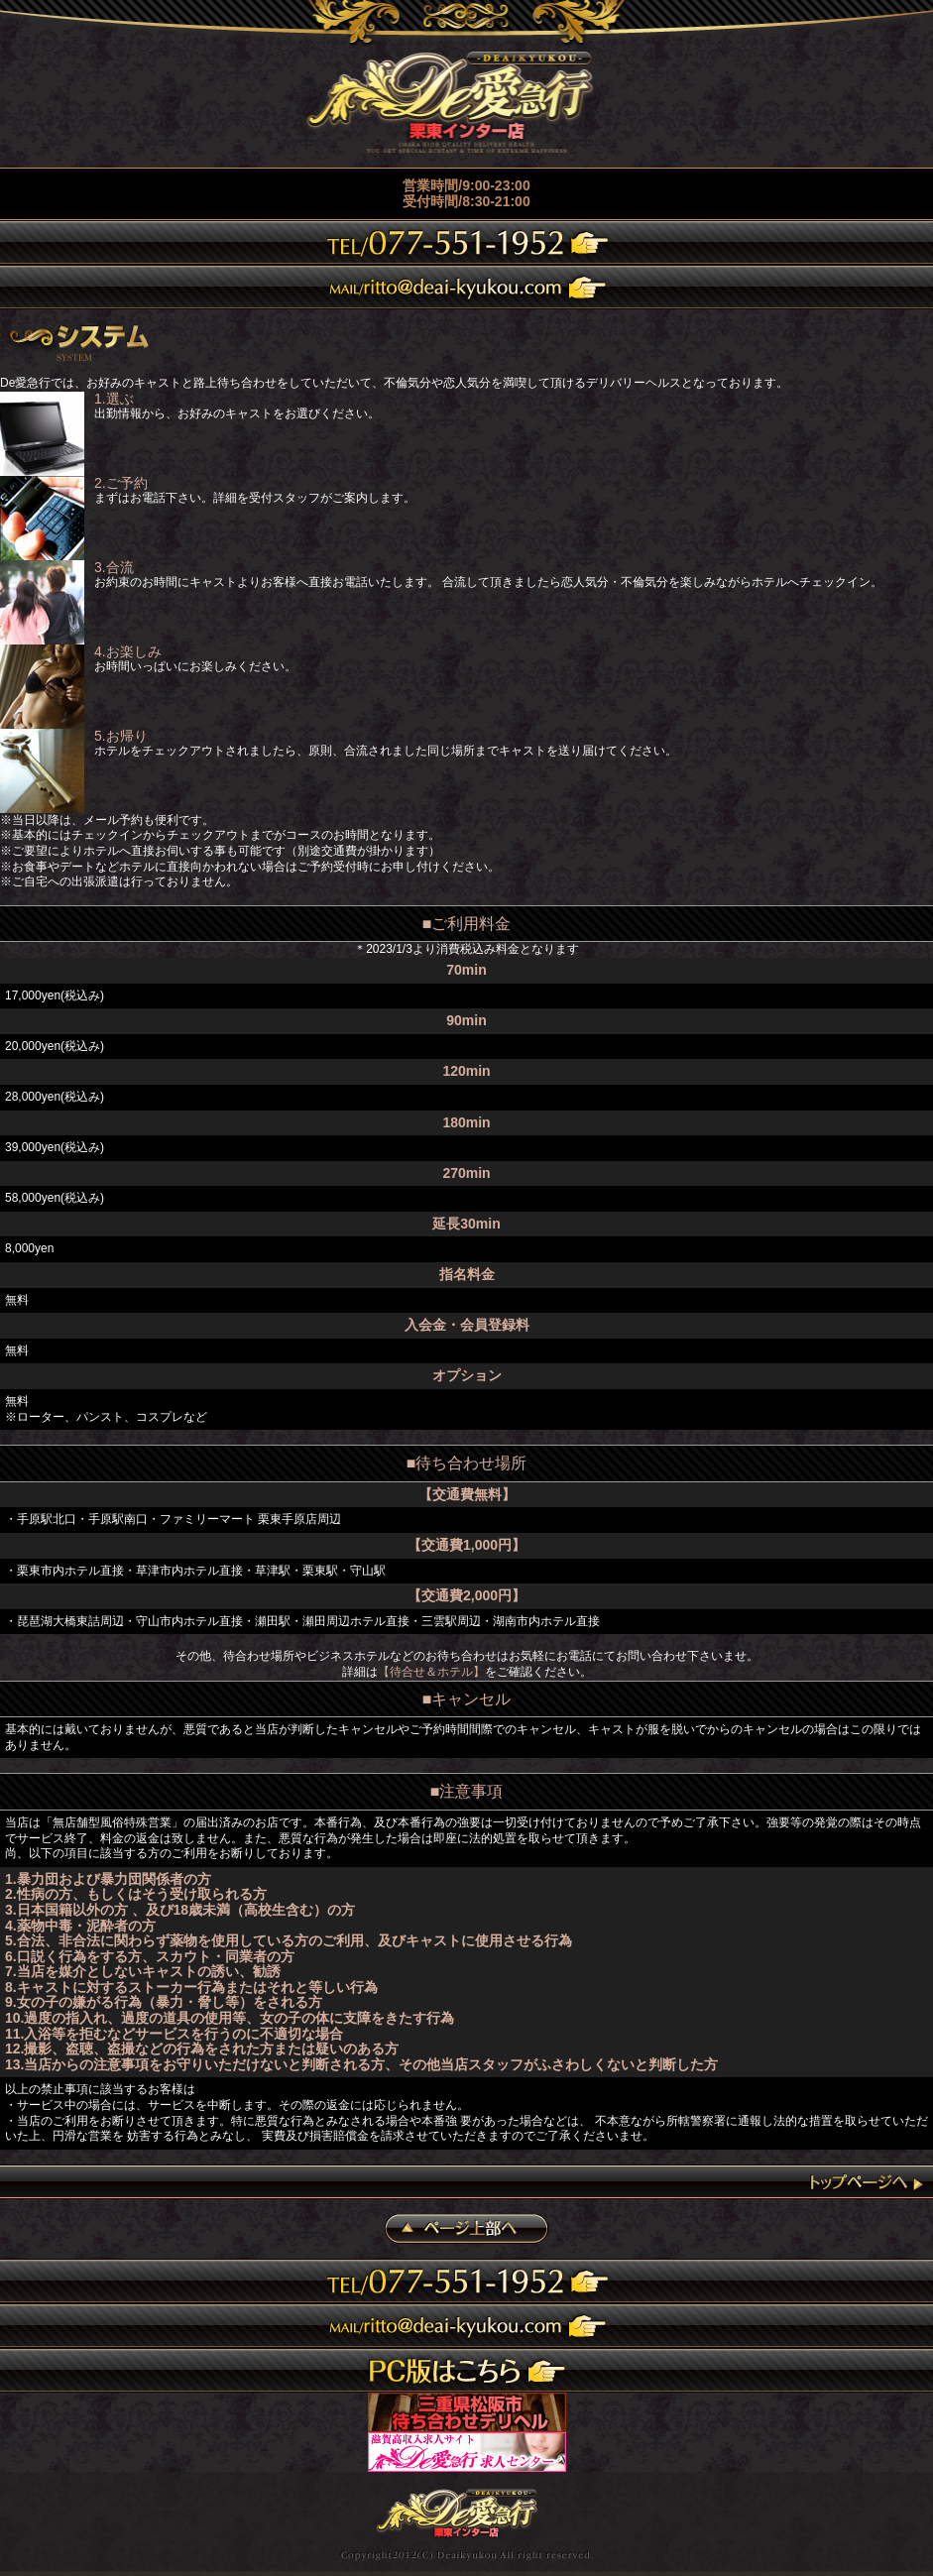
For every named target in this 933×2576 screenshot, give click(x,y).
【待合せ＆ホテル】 (431, 1672)
